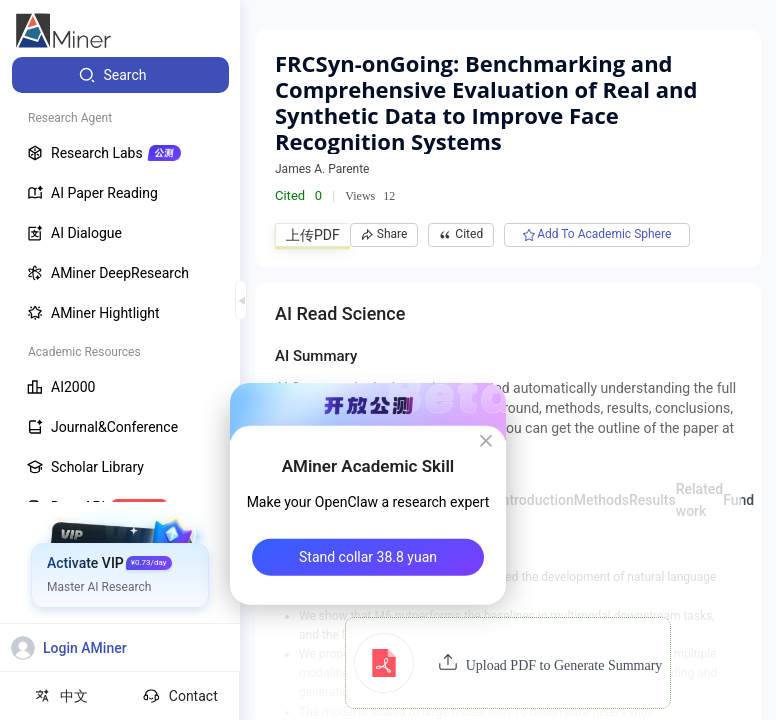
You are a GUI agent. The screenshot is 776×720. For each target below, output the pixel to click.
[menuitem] (120, 75)
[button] (508, 663)
